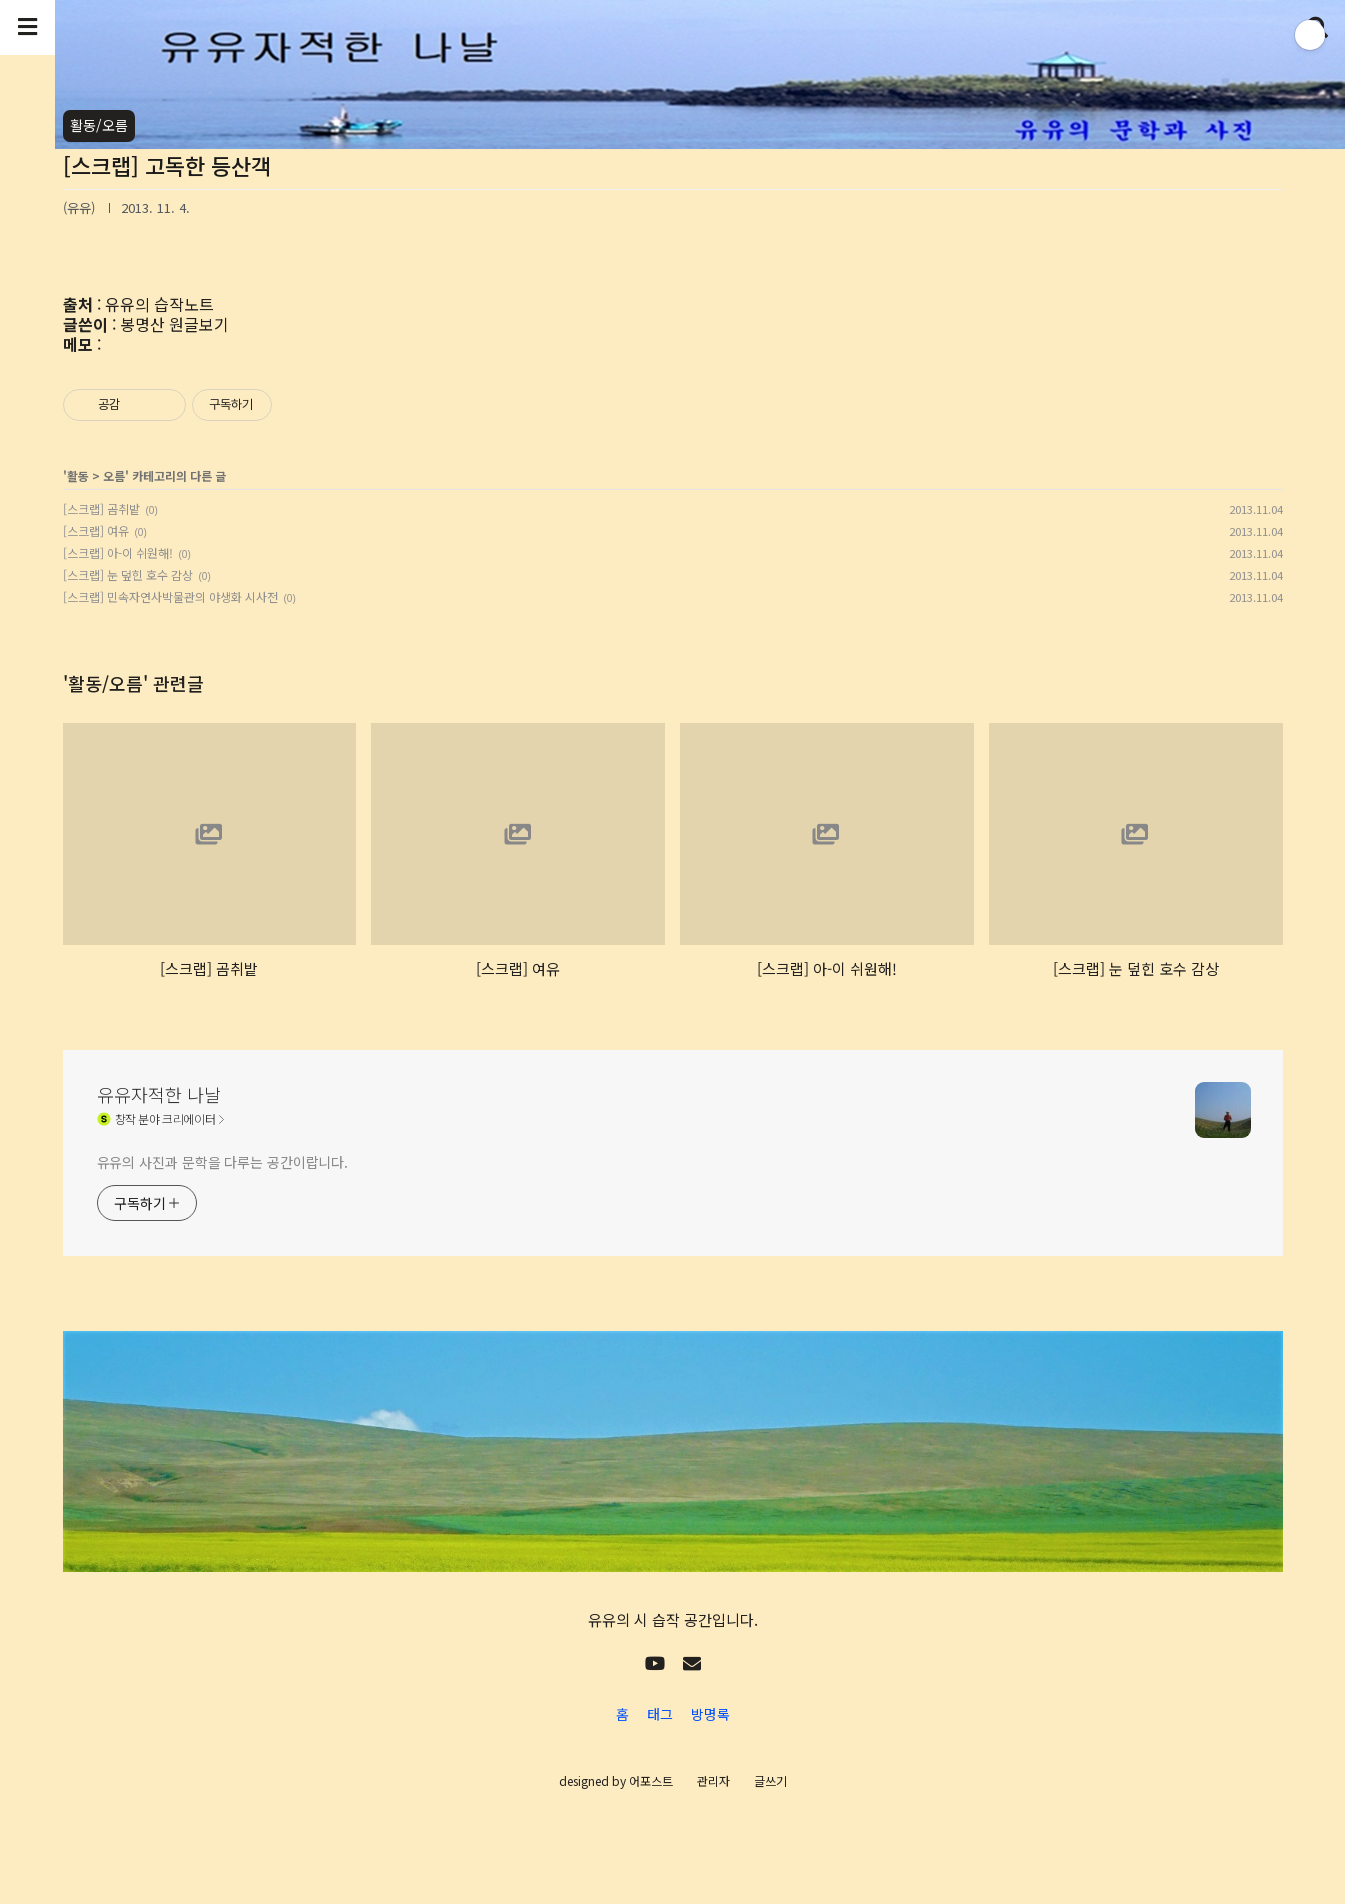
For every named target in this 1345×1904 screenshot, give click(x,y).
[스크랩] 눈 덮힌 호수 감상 (128, 574)
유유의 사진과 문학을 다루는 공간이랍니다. (223, 1162)
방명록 (710, 1714)
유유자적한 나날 (159, 1094)
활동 (78, 475)
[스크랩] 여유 (96, 530)
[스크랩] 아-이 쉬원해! (118, 552)
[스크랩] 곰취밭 (101, 508)
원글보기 (199, 324)
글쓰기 (770, 1780)
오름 (114, 475)
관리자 (713, 1780)
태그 (660, 1714)
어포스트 (651, 1780)
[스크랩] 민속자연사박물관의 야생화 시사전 (170, 596)
